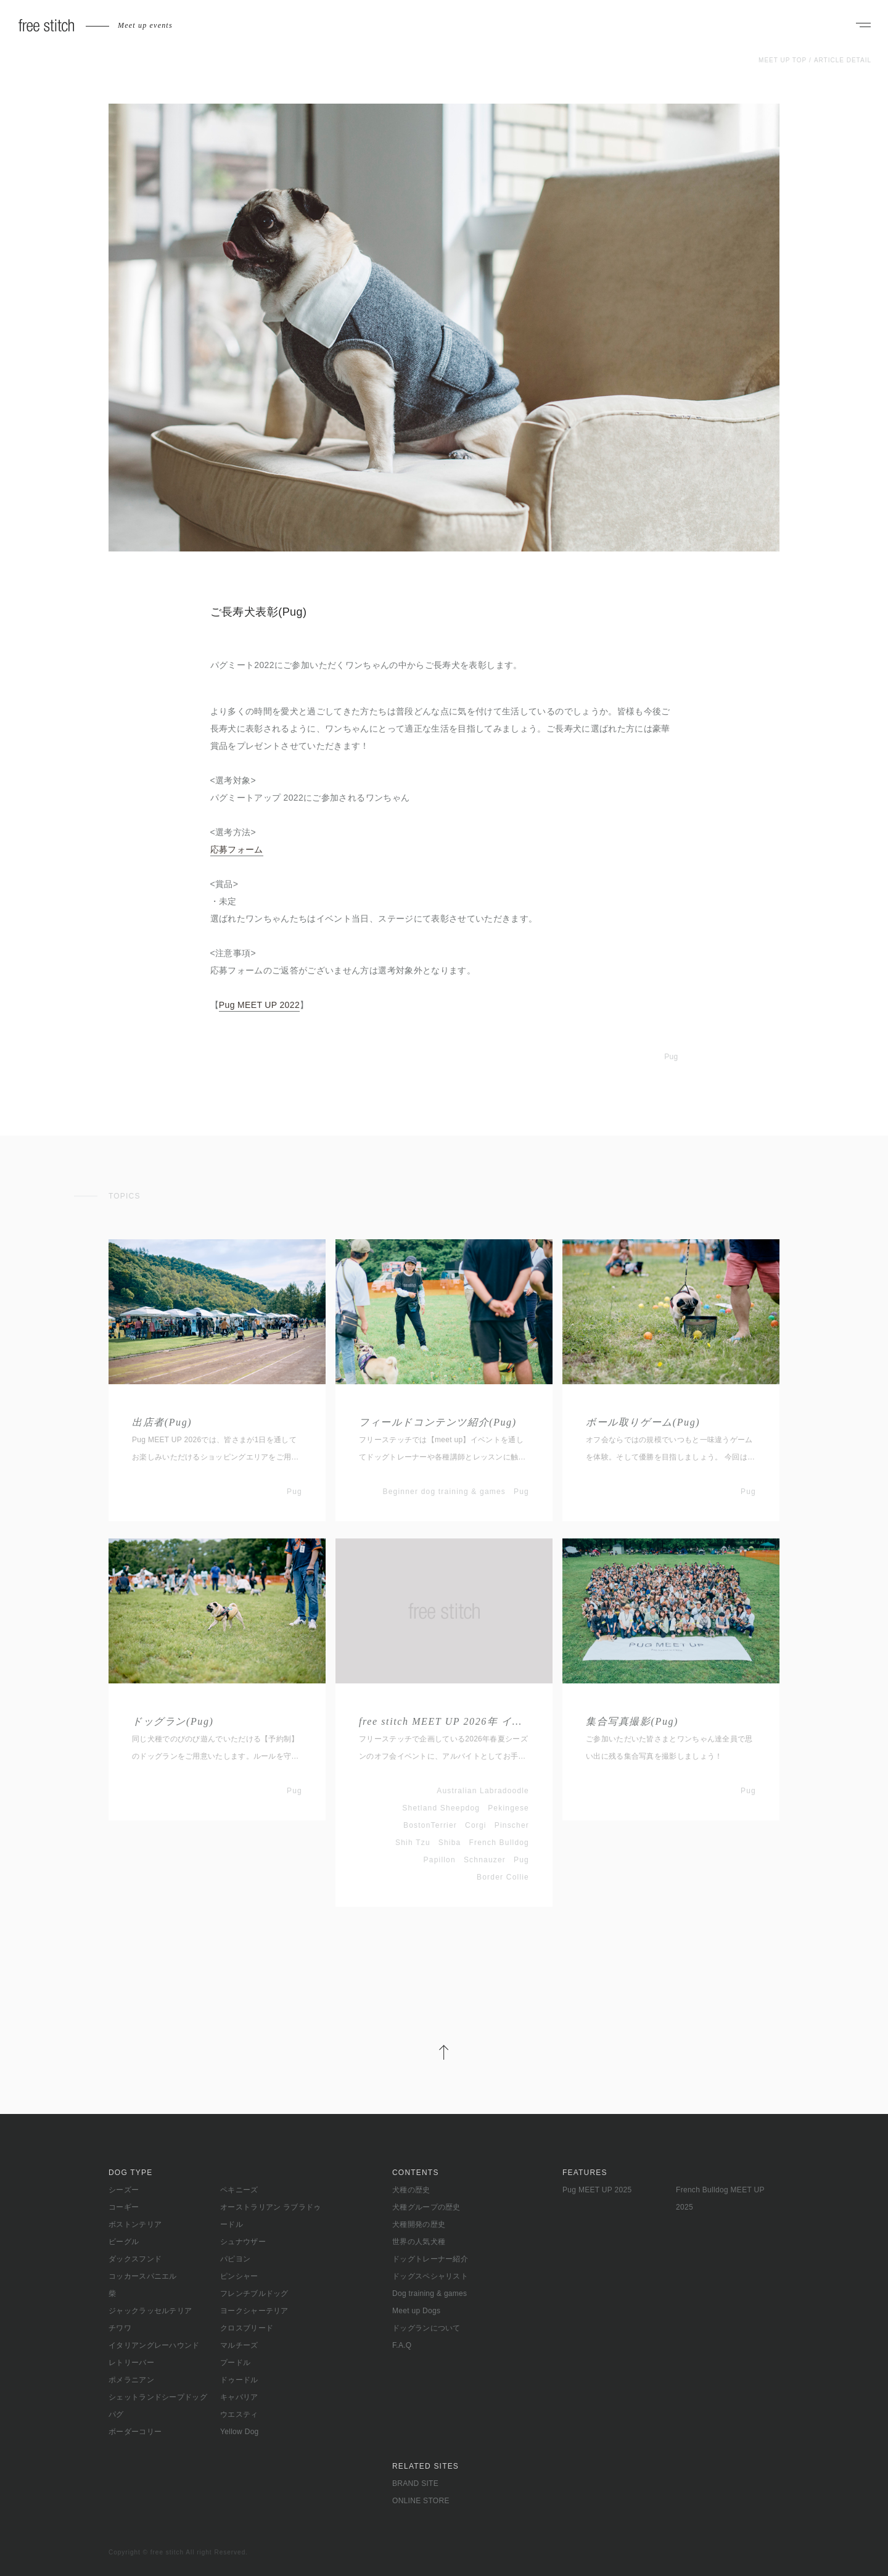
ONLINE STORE (421, 2500)
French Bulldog (499, 1842)
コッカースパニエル (143, 2276)
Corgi (476, 1825)
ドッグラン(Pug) (172, 1721)
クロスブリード (246, 2328)
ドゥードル (239, 2380)
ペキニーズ (239, 2190)
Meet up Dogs (416, 2310)
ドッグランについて (426, 2328)
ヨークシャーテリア (254, 2310)
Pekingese (508, 1808)
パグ (116, 2414)
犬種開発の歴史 (418, 2224)
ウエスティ (239, 2414)
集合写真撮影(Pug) (632, 1721)
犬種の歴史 (411, 2190)
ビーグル (124, 2241)
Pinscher (512, 1825)
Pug (671, 1056)
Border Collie (503, 1877)
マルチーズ (239, 2345)
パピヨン (235, 2259)
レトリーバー (131, 2362)
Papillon (440, 1860)
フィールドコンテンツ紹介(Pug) (438, 1422)
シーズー (124, 2190)
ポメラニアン (131, 2380)
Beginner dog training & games (444, 1491)
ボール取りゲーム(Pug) (643, 1422)
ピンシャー (239, 2276)
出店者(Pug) (162, 1422)
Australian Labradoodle (483, 1790)
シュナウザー (243, 2241)
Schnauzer (485, 1860)
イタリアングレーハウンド (154, 2345)
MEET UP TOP (782, 60)
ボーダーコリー (135, 2431)
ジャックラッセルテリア (150, 2310)
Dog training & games (429, 2293)
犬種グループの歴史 (426, 2207)
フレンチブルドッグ (254, 2293)
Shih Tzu (412, 1842)
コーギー (124, 2207)
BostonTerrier (430, 1825)
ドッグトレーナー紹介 (430, 2259)
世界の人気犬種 (418, 2241)
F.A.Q (402, 2345)
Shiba (449, 1842)
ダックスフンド (135, 2259)
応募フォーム (236, 849)
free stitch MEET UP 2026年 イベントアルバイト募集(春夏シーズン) (444, 1721)
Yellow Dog (239, 2431)
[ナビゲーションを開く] (863, 26)
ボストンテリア (135, 2224)
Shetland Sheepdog (441, 1808)
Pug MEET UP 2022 (259, 1005)
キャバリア (239, 2397)
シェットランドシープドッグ (158, 2397)
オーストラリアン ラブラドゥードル (270, 2216)
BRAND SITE (415, 2483)
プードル (235, 2362)
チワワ (120, 2328)
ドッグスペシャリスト (430, 2276)
